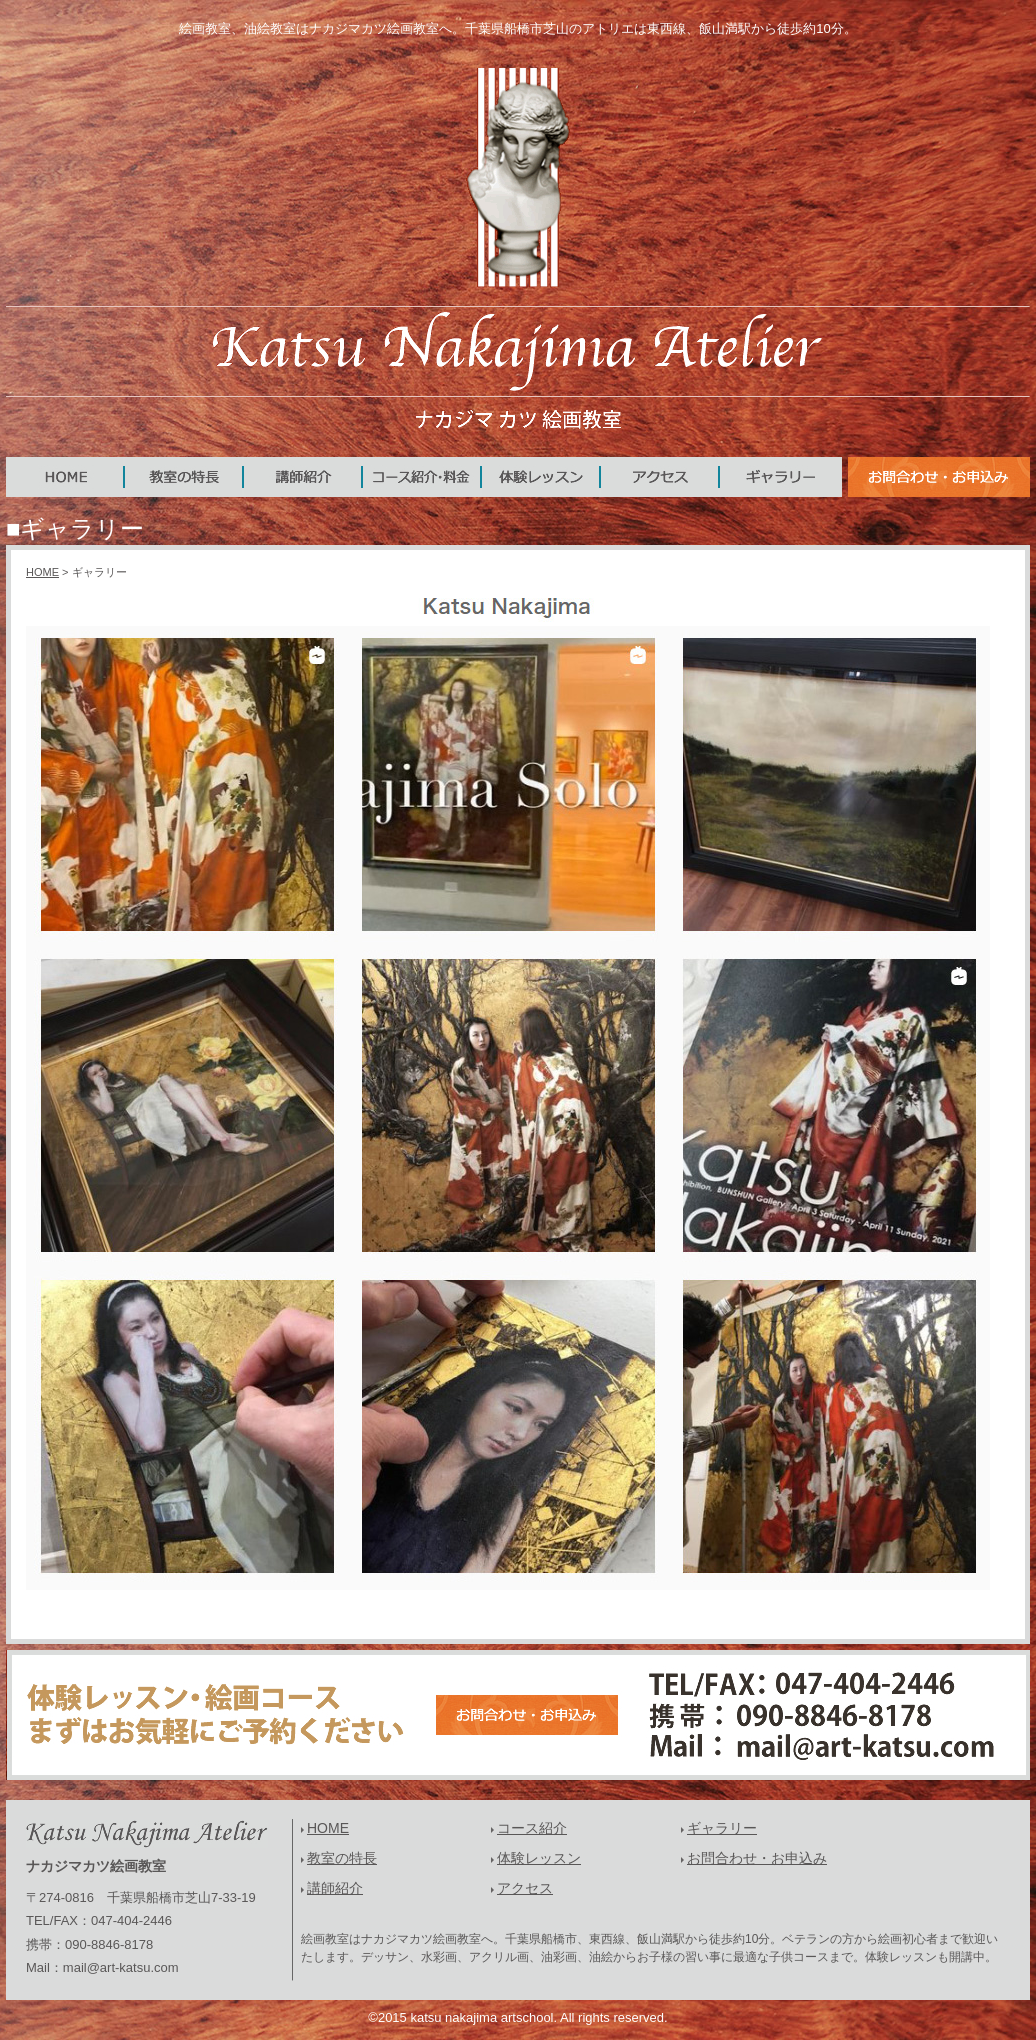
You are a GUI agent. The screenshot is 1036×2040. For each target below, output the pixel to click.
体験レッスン (539, 1858)
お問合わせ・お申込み (757, 1858)
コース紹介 (532, 1828)
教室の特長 (342, 1858)
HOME (42, 572)
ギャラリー (722, 1828)
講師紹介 (335, 1888)
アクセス (525, 1888)
